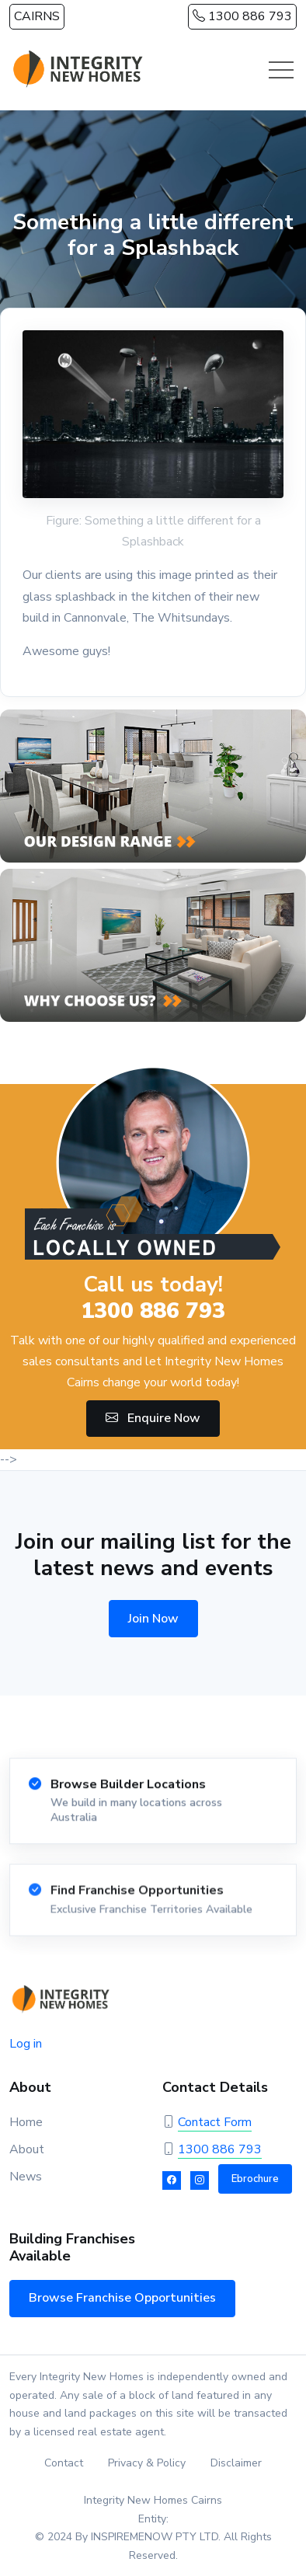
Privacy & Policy (147, 2463)
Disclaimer (236, 2463)
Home (26, 2122)
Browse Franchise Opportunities (122, 2297)
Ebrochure (255, 2179)
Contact (63, 2463)
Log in (25, 2043)
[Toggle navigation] (281, 69)
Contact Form (215, 2122)
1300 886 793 (242, 16)
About (26, 2149)
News (25, 2176)
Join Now (153, 1618)
